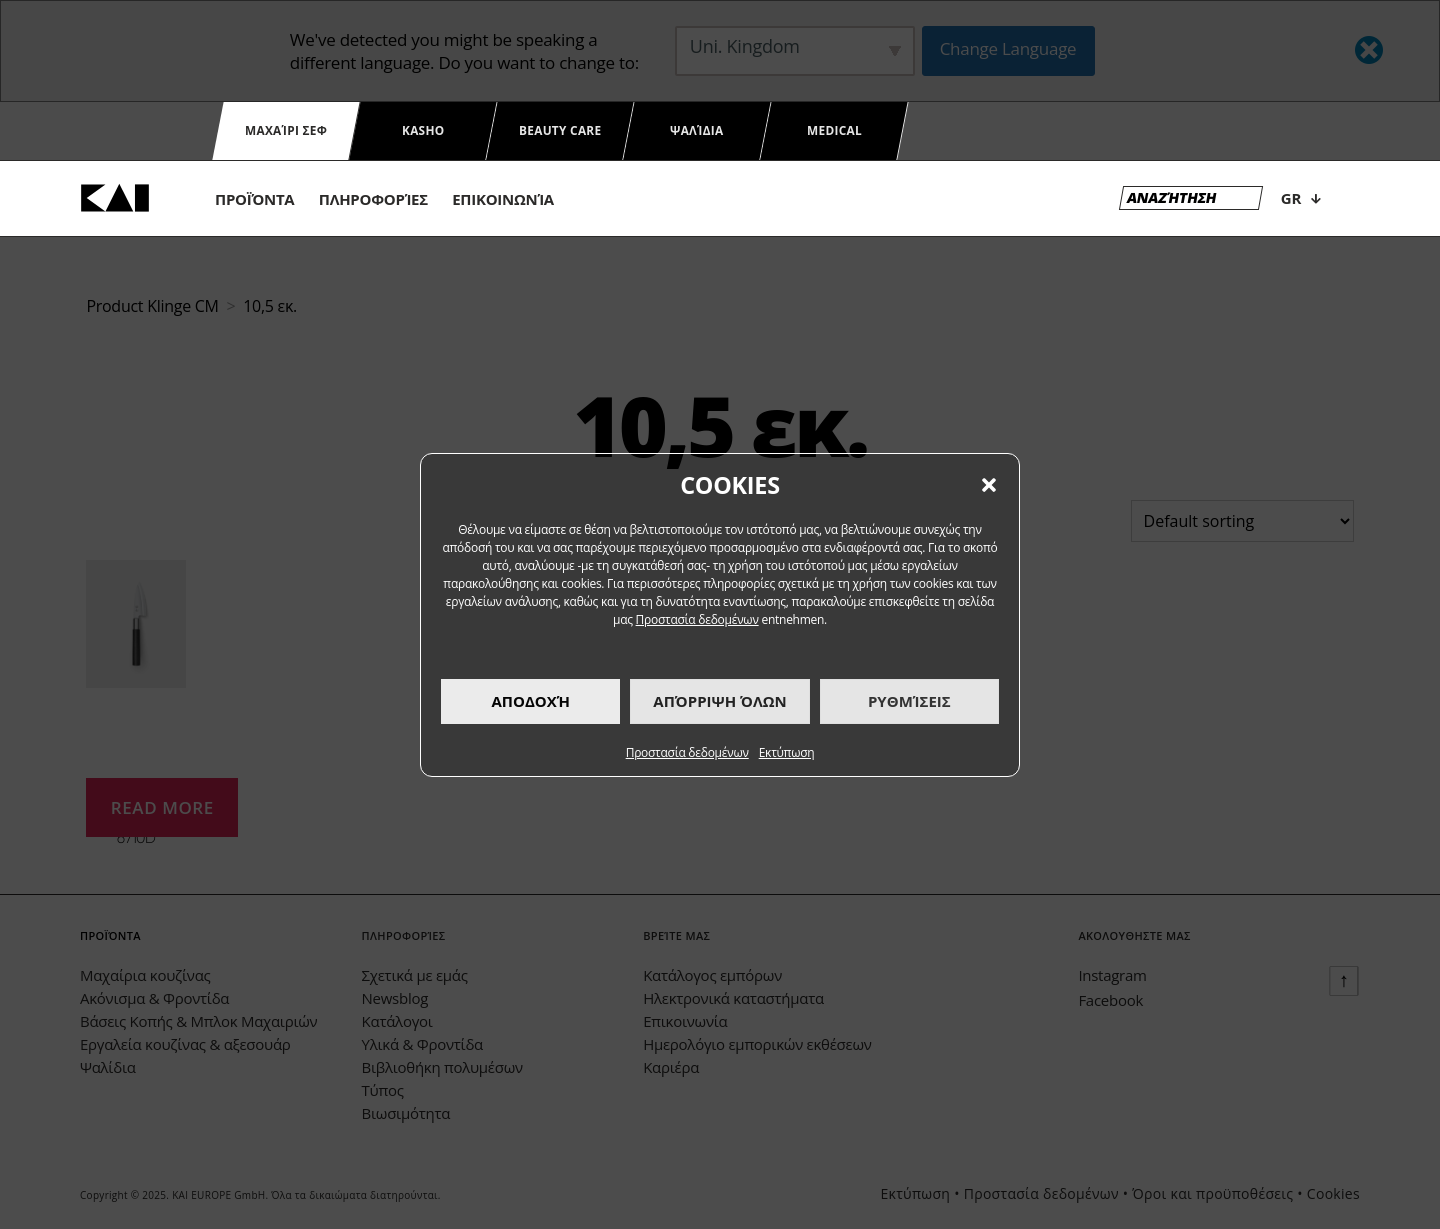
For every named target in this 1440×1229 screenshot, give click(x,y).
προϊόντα (254, 200)
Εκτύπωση (787, 752)
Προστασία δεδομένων (697, 619)
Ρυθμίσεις (909, 701)
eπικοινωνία (503, 200)
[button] (989, 485)
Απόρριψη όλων (719, 701)
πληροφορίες (373, 200)
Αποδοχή (530, 701)
